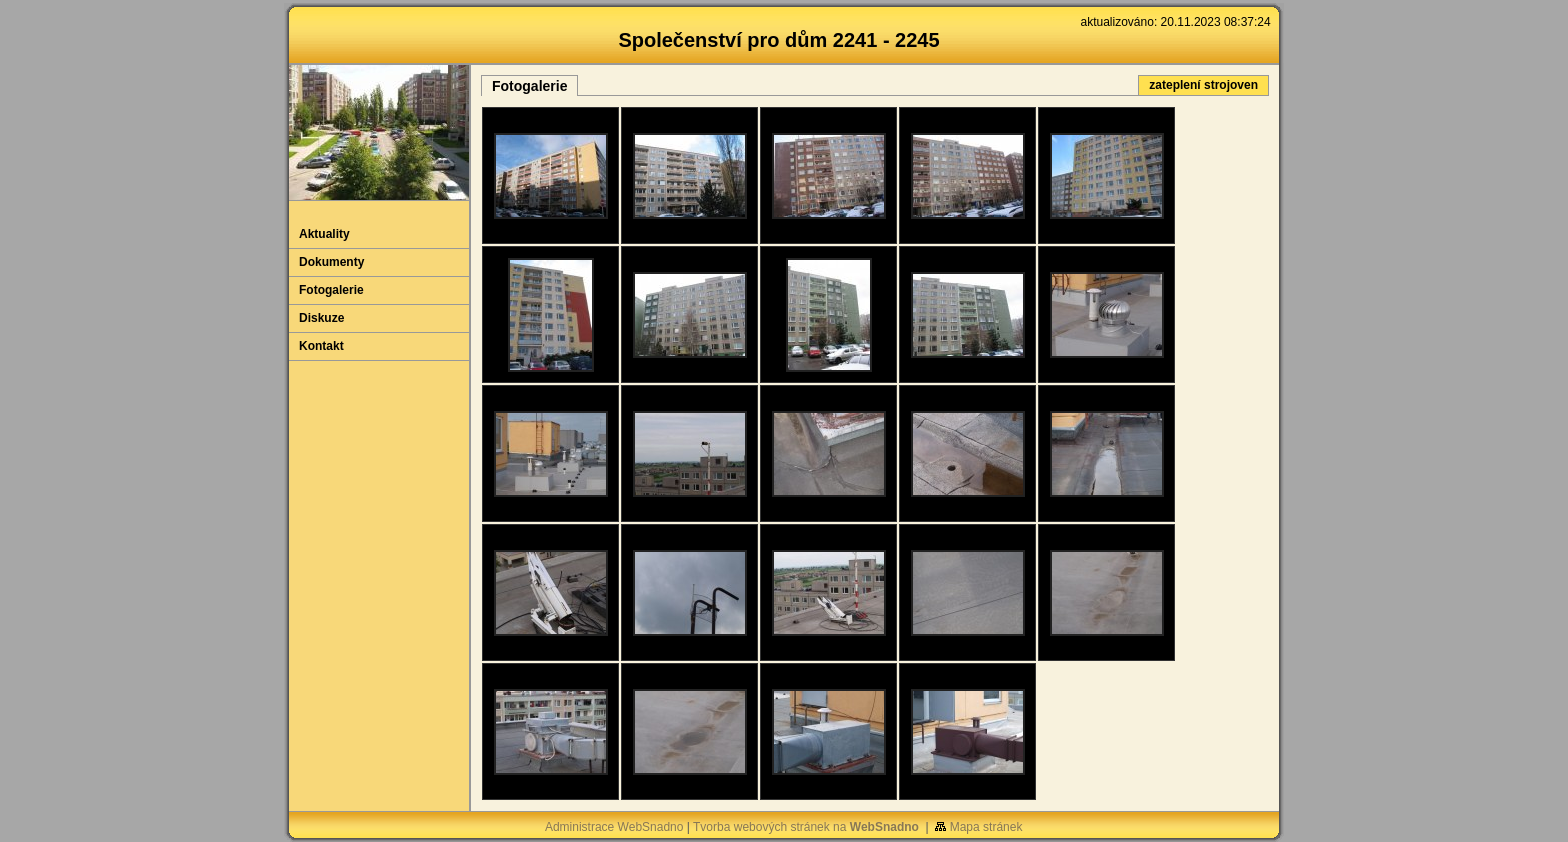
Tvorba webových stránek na (806, 827)
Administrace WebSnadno (614, 827)
